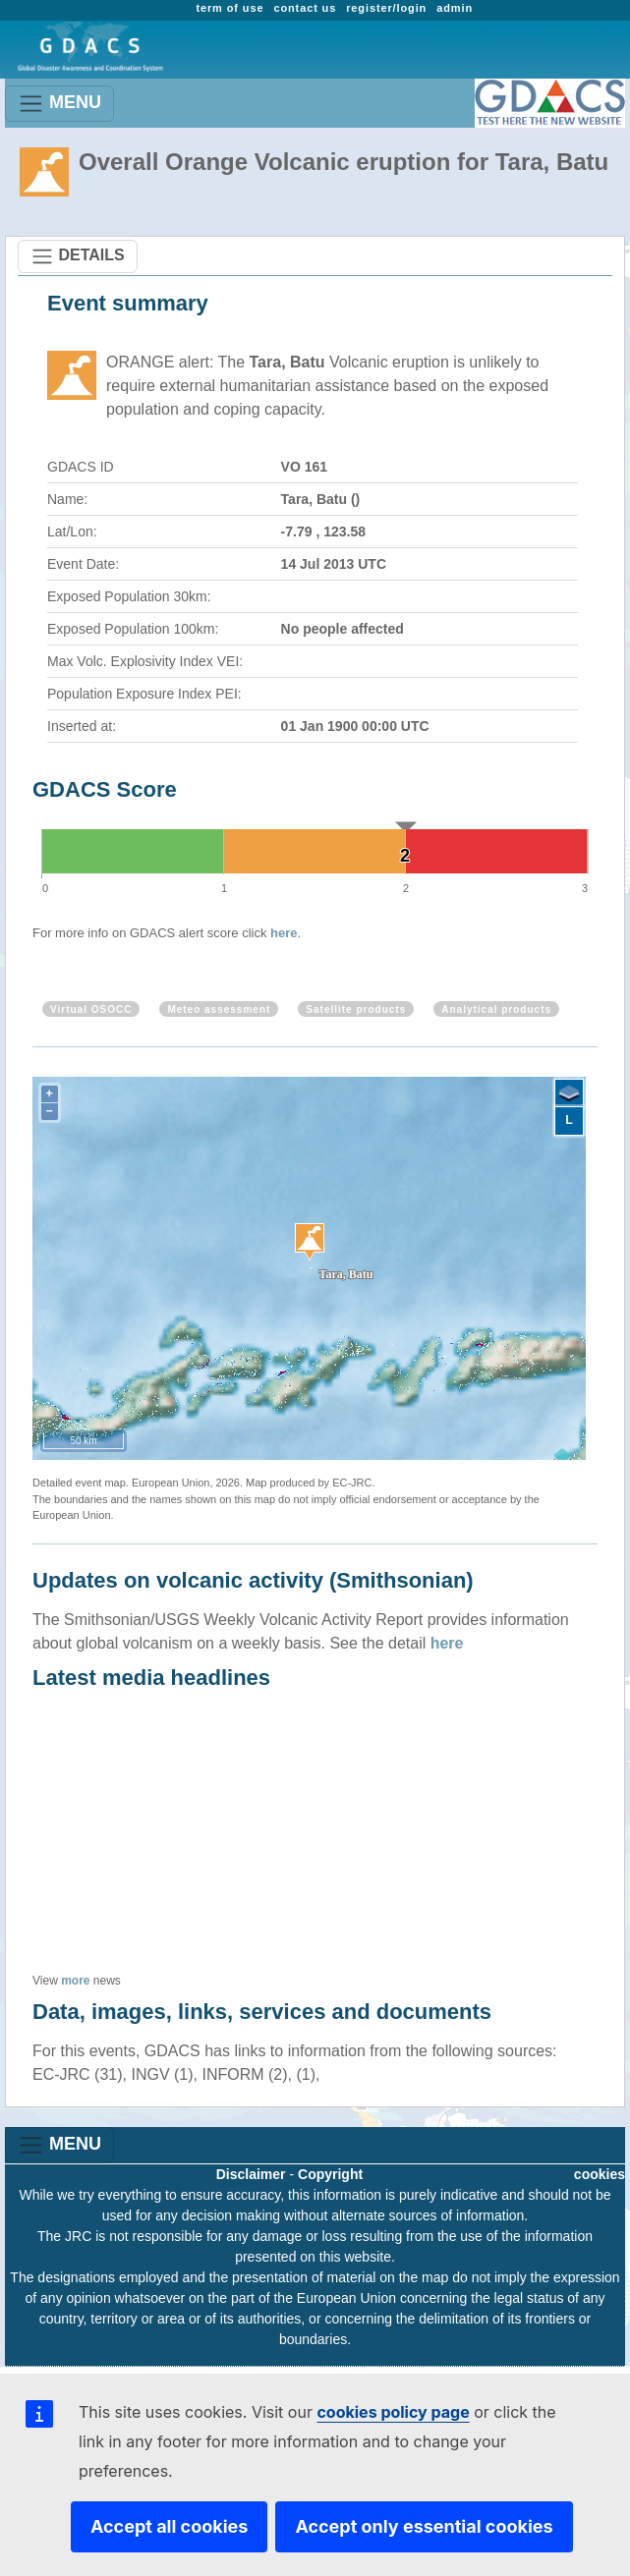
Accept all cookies (169, 2526)
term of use (229, 8)
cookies (599, 2174)
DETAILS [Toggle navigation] (77, 256)
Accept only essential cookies (423, 2526)
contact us (304, 8)
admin (454, 8)
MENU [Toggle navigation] (59, 103)
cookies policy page (392, 2412)
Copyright (330, 2174)
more (75, 1981)
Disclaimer (251, 2174)
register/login (386, 8)
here (283, 932)
